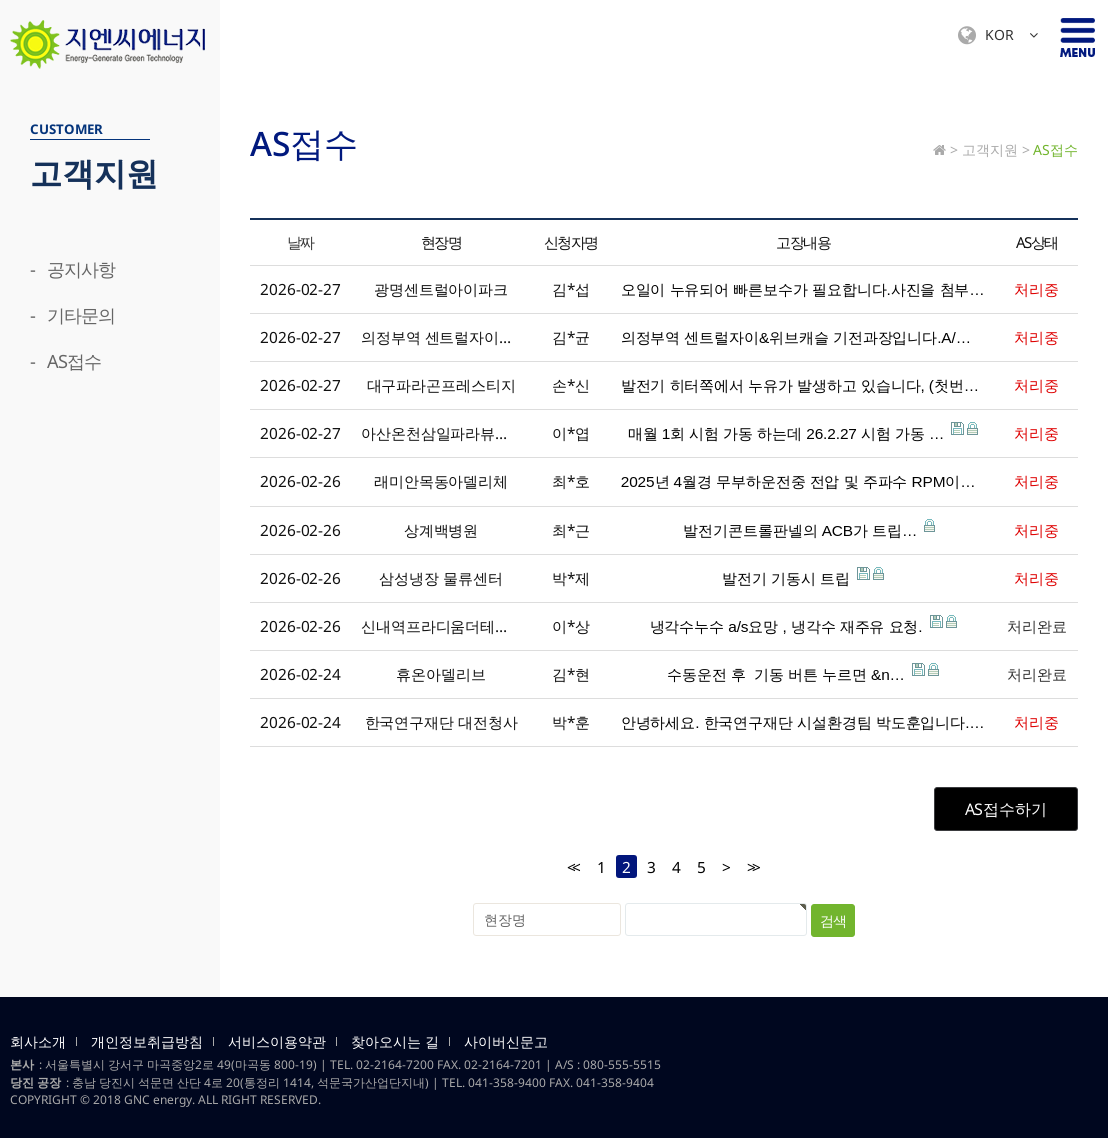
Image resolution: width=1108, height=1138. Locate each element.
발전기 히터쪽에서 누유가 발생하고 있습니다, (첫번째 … (803, 384)
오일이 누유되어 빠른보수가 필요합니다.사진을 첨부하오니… (803, 288)
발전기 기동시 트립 (803, 577)
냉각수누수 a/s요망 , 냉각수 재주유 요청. (803, 625)
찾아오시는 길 (395, 1042)
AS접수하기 (1006, 809)
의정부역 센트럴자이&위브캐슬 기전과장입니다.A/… (803, 336)
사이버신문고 (506, 1042)
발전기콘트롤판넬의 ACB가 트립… (803, 529)
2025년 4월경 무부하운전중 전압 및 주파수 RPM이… (803, 480)
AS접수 (1055, 149)
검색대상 (0, 70)
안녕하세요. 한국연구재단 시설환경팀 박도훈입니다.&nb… (803, 721)
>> (752, 867)
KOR (998, 35)
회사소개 (38, 1042)
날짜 (300, 242)
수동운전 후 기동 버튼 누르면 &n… (803, 673)
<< (572, 867)
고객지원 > (995, 149)
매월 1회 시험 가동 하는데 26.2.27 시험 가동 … (803, 432)
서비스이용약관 (277, 1042)
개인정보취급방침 (147, 1042)
